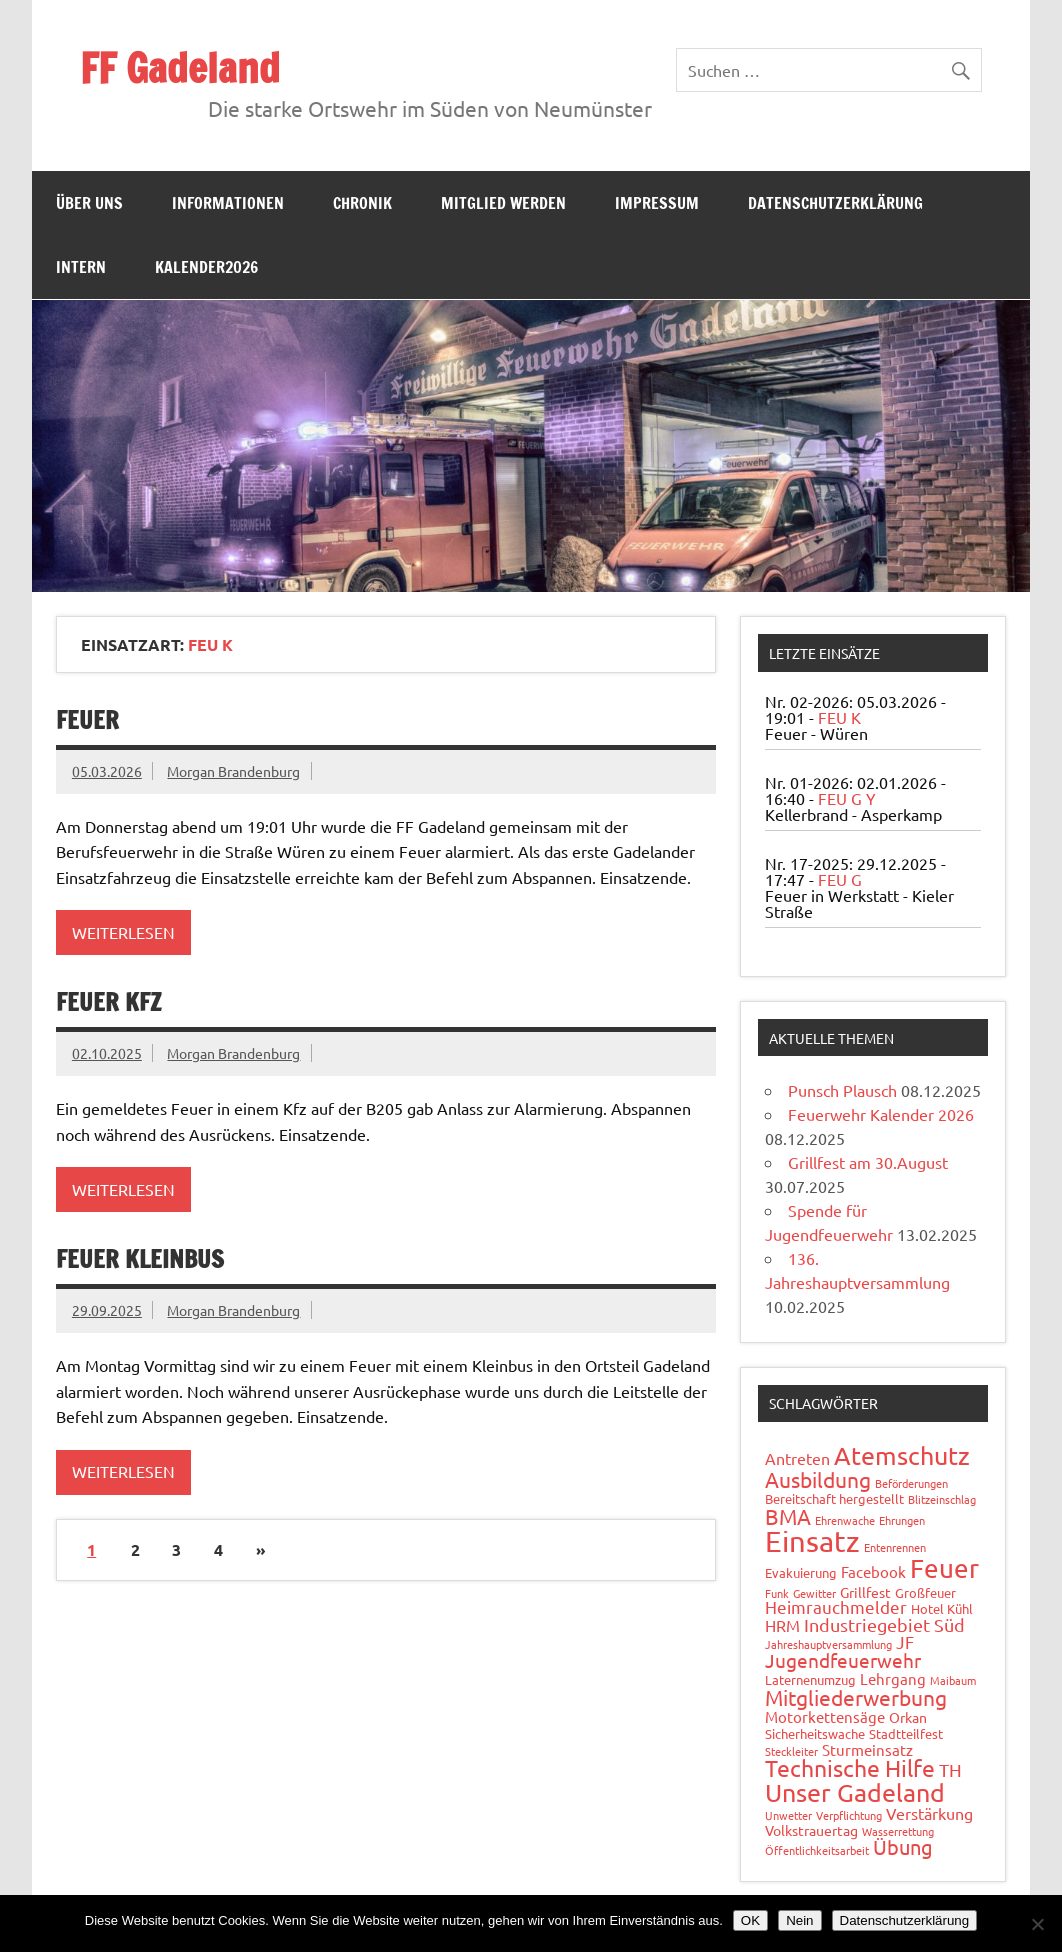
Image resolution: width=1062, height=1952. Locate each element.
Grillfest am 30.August (868, 1162)
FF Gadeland (180, 67)
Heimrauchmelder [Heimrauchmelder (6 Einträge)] (836, 1606)
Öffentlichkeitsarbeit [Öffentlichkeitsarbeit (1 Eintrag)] (817, 1850)
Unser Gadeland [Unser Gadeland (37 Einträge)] (855, 1792)
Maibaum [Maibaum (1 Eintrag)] (953, 1680)
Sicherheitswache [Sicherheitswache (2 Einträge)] (815, 1733)
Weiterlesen (123, 932)
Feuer (87, 720)
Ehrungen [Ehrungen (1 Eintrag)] (902, 1520)
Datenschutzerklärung (835, 203)
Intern (81, 267)
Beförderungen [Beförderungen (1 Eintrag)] (911, 1483)
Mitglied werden (503, 203)
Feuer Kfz (108, 1002)
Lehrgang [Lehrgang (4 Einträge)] (893, 1678)
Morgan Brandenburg (233, 771)
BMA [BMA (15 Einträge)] (788, 1516)
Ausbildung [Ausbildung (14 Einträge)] (818, 1479)
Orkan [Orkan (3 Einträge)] (908, 1717)
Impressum (657, 203)
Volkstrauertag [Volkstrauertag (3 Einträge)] (811, 1830)
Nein (799, 1920)
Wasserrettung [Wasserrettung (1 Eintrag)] (898, 1831)
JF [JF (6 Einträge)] (905, 1641)
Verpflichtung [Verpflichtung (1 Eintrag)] (849, 1815)
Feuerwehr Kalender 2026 (881, 1114)
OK (750, 1920)
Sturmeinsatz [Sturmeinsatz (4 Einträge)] (867, 1749)
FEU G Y (847, 798)
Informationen (228, 203)
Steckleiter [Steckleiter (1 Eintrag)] (791, 1751)
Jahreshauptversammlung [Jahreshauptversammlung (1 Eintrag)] (828, 1644)
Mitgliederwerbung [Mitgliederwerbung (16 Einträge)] (856, 1697)
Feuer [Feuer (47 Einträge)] (944, 1568)
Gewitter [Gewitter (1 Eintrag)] (814, 1593)
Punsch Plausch (842, 1090)
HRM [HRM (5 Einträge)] (782, 1625)
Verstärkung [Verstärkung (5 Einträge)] (929, 1813)
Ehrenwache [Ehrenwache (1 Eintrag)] (845, 1520)
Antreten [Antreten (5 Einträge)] (797, 1458)
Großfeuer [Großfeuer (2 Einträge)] (925, 1592)
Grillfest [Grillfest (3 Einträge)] (865, 1592)
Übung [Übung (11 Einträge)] (903, 1846)
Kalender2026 (206, 267)
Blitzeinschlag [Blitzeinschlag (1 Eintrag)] (942, 1499)
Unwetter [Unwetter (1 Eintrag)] (788, 1815)
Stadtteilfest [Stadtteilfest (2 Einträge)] (906, 1733)
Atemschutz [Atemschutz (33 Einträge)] (902, 1455)
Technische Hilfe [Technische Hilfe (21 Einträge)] (850, 1767)
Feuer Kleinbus (140, 1259)
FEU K (839, 717)
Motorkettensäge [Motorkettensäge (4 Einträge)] (825, 1716)
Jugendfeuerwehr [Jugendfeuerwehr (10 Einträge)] (843, 1660)
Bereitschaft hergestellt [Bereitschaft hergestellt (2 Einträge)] (834, 1498)
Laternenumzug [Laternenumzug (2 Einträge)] (810, 1679)
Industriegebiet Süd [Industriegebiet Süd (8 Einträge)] (884, 1624)
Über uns (89, 203)
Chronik (362, 203)
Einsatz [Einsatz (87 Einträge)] (812, 1541)
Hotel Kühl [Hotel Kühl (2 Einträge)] (942, 1608)
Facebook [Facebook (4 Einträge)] (873, 1571)
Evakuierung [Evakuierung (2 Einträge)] (801, 1572)
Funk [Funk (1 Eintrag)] (777, 1593)
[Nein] (1037, 1924)
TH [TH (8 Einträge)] (950, 1769)
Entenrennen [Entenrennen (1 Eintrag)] (895, 1547)
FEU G (840, 879)
